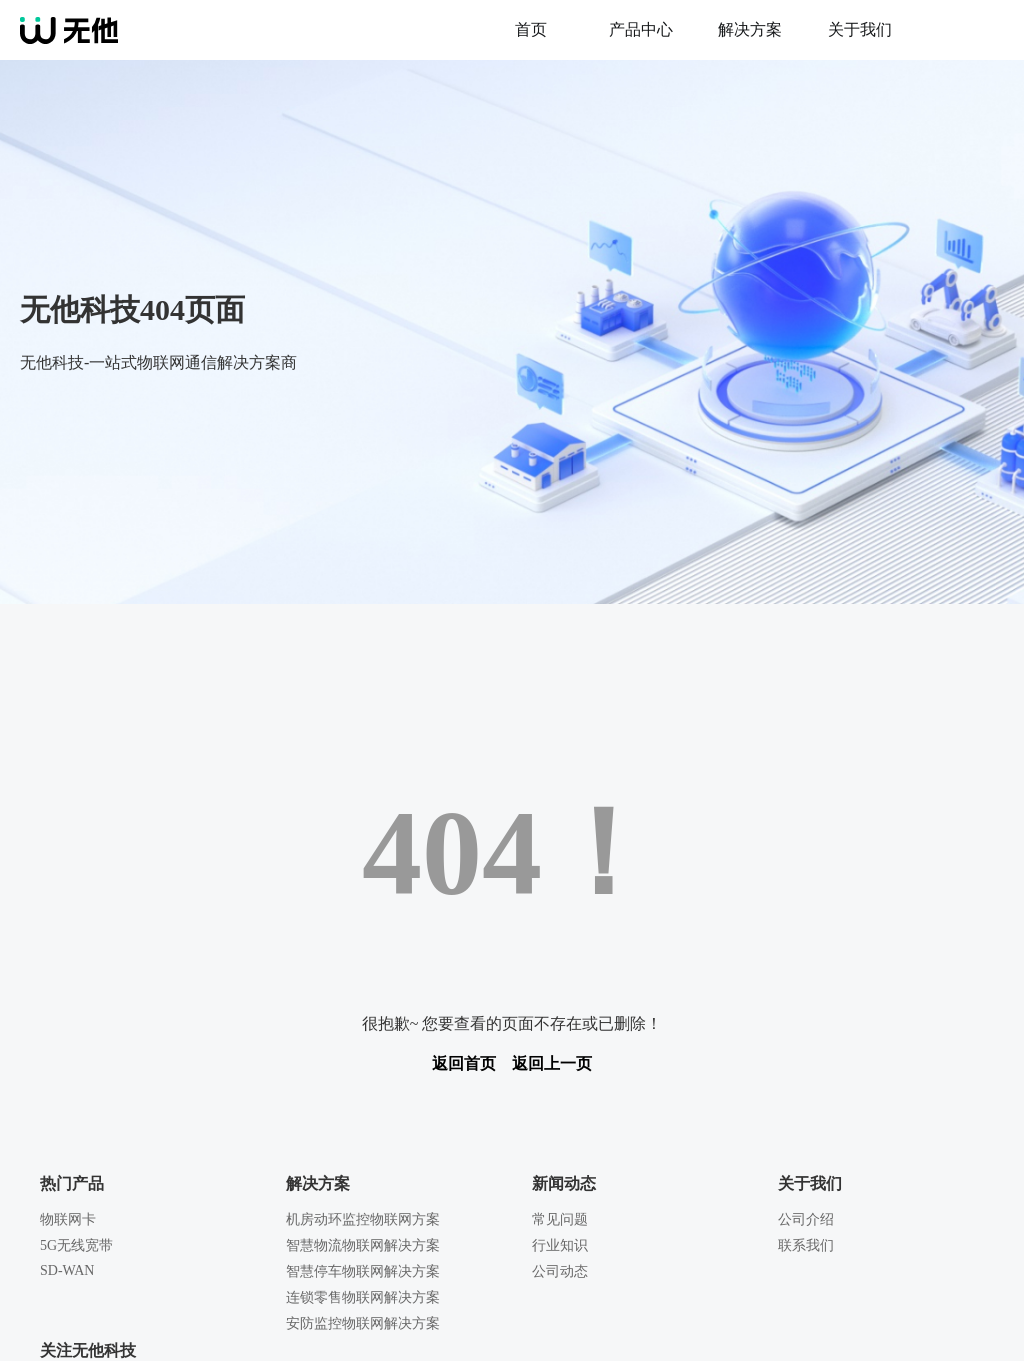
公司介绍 (806, 1219)
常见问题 (560, 1219)
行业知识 (560, 1245)
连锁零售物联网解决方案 (363, 1297)
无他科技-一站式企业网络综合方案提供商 (248, 30)
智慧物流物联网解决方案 (363, 1245)
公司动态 (560, 1271)
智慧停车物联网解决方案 (363, 1271)
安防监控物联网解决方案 (363, 1323)
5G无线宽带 (76, 1245)
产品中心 (641, 29)
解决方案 (750, 29)
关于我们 (860, 29)
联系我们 (806, 1245)
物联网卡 (68, 1219)
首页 (531, 29)
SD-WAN (67, 1270)
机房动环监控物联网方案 (363, 1219)
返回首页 (464, 1063)
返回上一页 (552, 1063)
